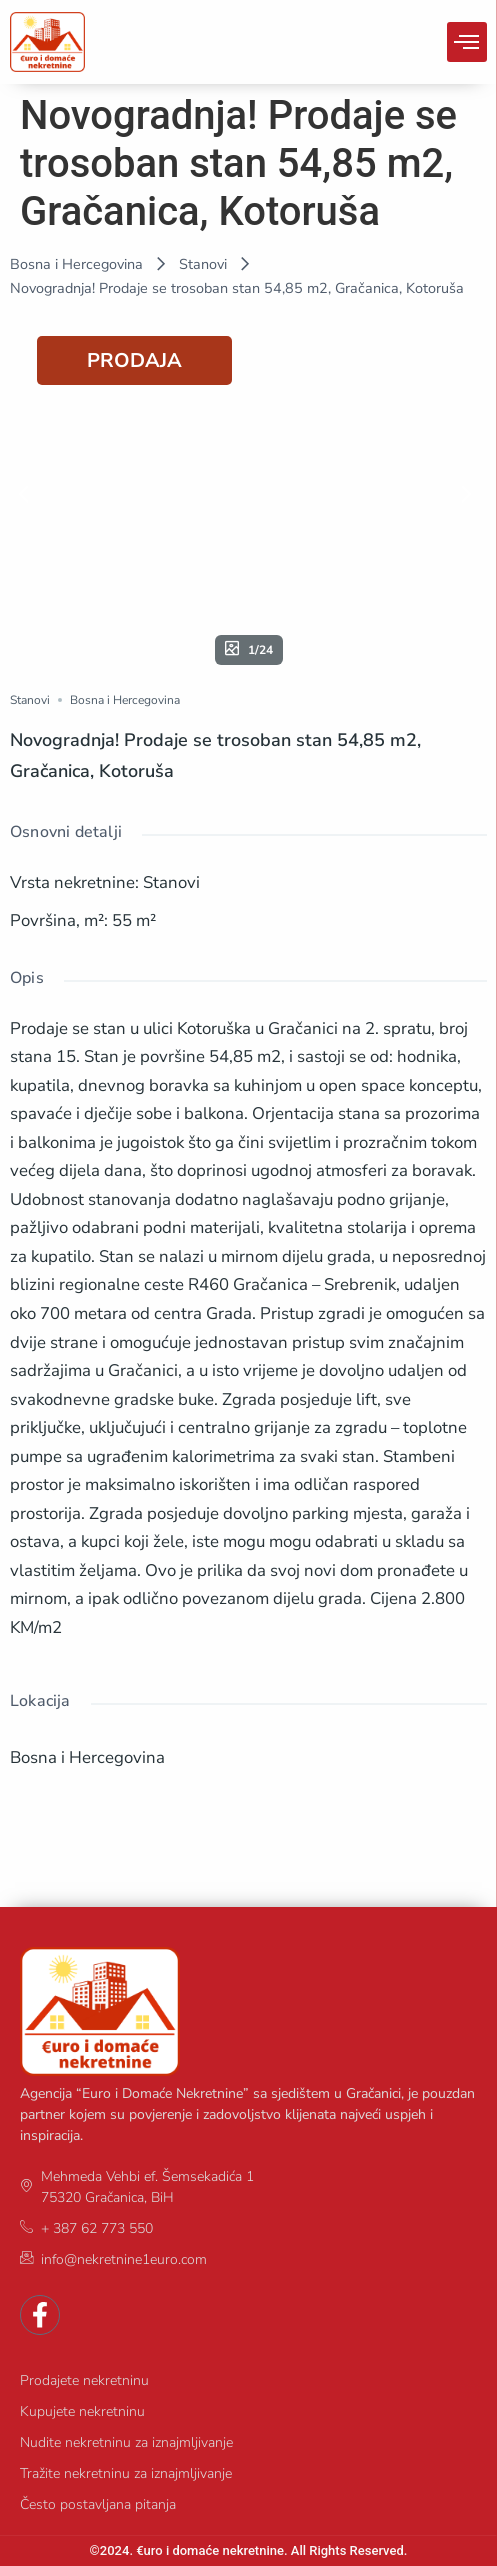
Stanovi (203, 264)
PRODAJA (134, 361)
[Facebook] (40, 2315)
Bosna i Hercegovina (76, 264)
